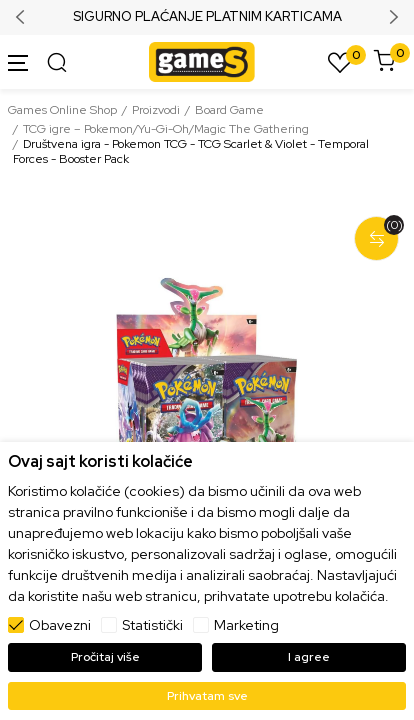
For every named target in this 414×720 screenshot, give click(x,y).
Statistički (152, 625)
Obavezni (60, 625)
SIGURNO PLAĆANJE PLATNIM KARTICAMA (207, 17)
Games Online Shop (62, 110)
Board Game (229, 110)
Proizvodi (156, 110)
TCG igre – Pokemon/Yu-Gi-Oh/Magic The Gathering (166, 129)
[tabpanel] (207, 401)
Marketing (246, 625)
